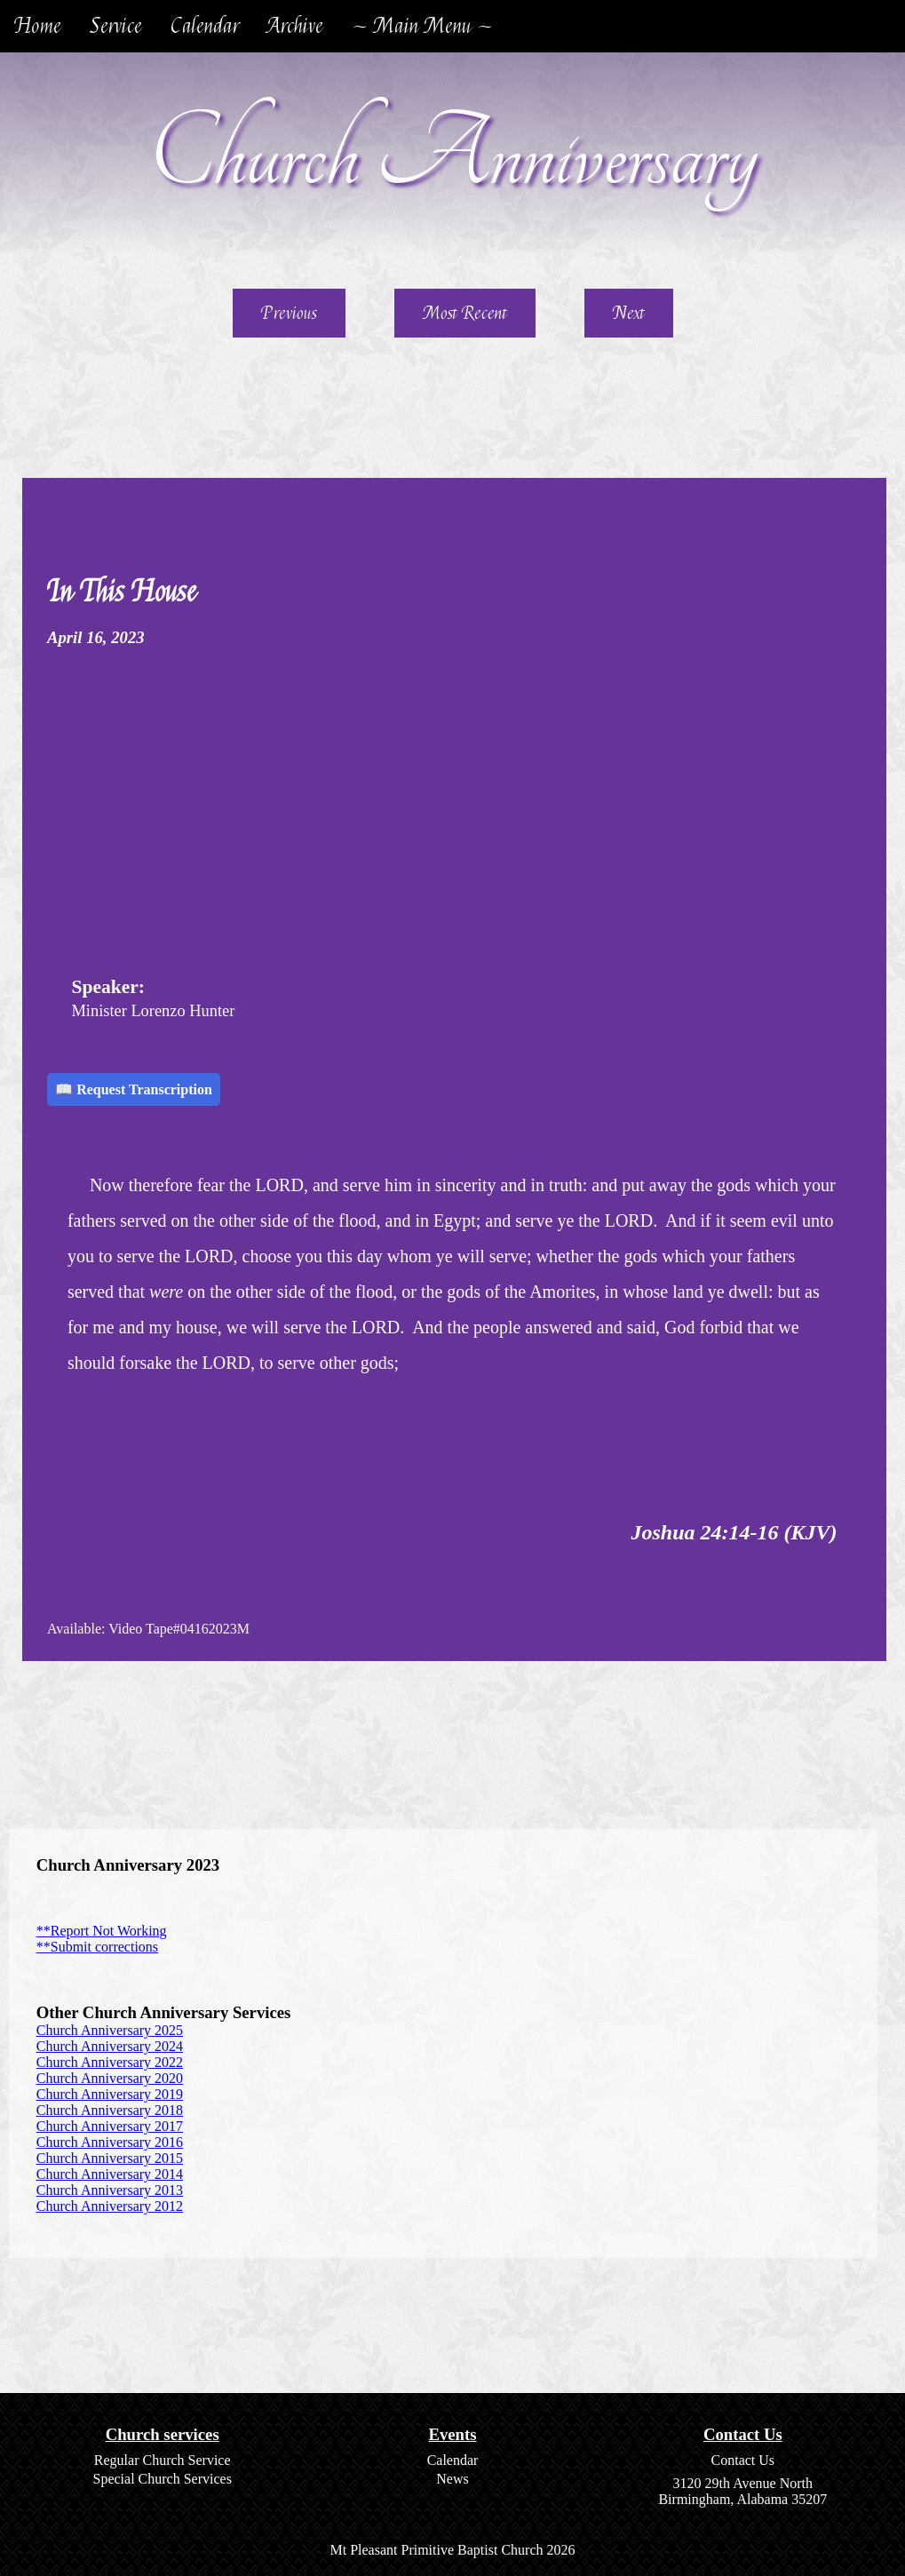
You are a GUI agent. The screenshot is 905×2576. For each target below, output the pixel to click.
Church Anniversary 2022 (109, 2062)
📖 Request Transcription (133, 1089)
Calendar (205, 26)
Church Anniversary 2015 (109, 2158)
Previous (289, 313)
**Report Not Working (101, 1930)
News (452, 2478)
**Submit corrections (97, 1946)
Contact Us (743, 2460)
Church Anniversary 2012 (109, 2206)
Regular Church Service (162, 2460)
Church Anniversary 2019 (109, 2094)
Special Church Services (161, 2478)
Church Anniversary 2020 (109, 2078)
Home (37, 26)
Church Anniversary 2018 (109, 2110)
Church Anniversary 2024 (109, 2046)
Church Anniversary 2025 (109, 2030)
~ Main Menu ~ (422, 26)
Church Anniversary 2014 (109, 2174)
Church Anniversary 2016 (109, 2142)
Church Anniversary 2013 (109, 2190)
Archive (295, 26)
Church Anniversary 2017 (109, 2126)
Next (629, 313)
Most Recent (465, 313)
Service (116, 26)
